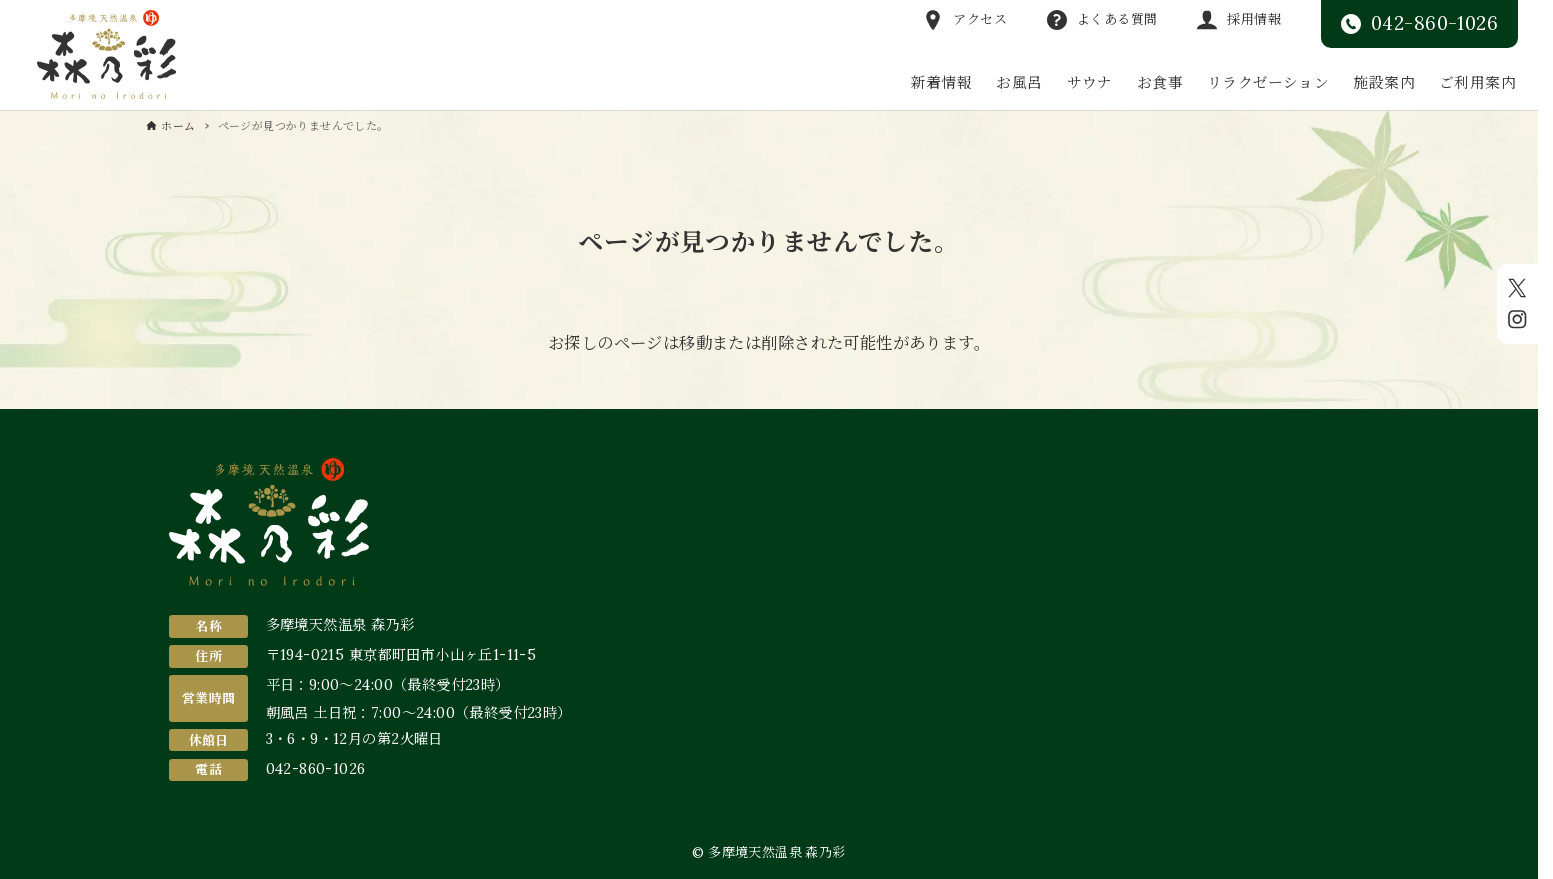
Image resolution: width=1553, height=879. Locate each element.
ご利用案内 (1477, 82)
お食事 (1160, 82)
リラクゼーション (1268, 82)
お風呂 (1019, 82)
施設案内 (1384, 82)
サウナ (1090, 82)
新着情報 (942, 82)
